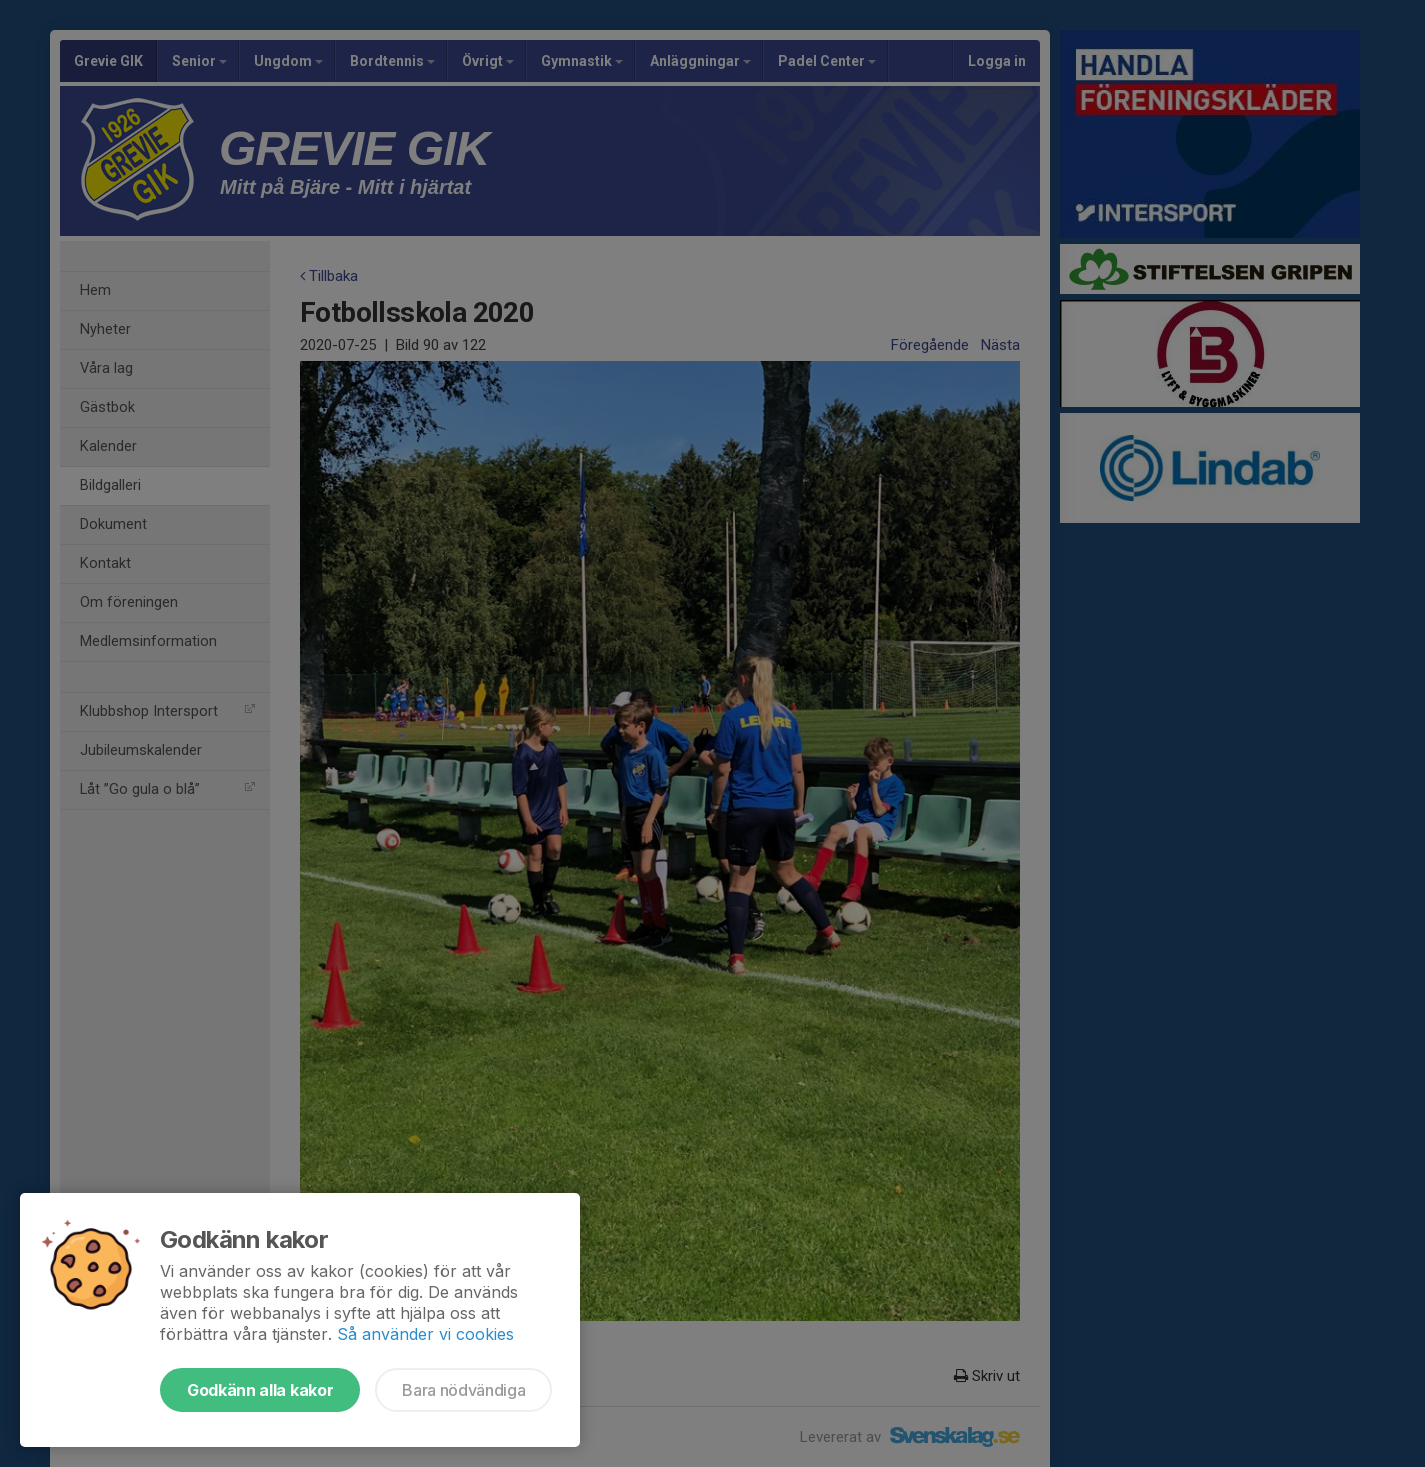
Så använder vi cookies (425, 1334)
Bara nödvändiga (463, 1390)
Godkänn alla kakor (260, 1390)
